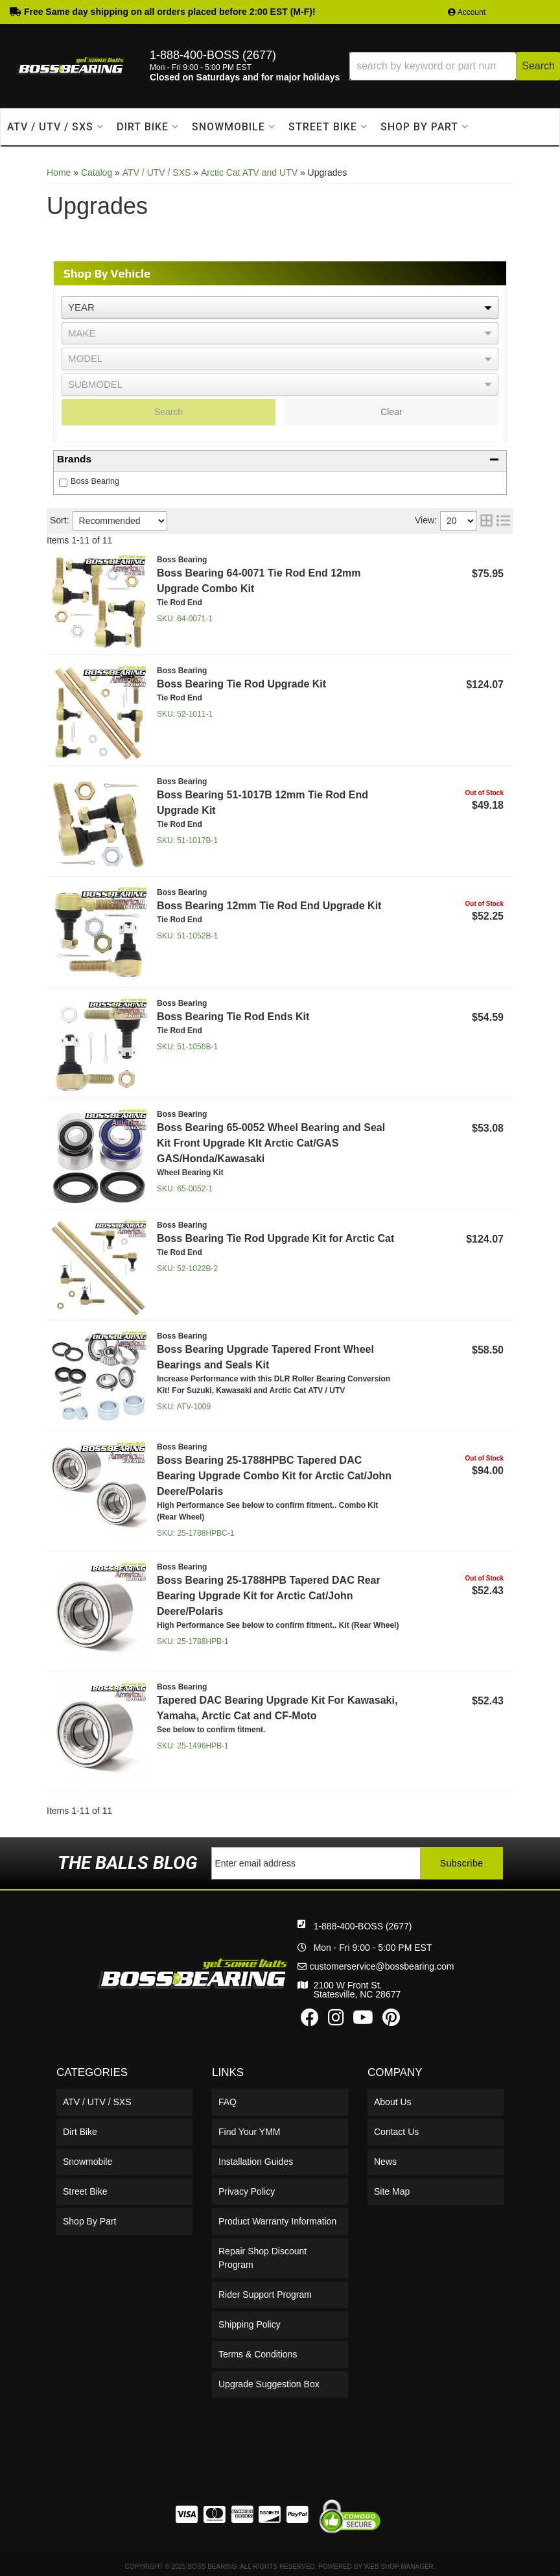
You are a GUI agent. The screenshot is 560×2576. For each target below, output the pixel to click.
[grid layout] (486, 521)
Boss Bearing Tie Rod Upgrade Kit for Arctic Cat (275, 1238)
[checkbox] (63, 483)
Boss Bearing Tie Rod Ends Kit (233, 1016)
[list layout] (503, 521)
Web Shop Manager (399, 2566)
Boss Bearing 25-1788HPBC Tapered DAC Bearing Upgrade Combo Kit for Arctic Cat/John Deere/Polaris (274, 1476)
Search (168, 412)
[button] (454, 66)
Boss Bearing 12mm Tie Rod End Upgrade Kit (269, 905)
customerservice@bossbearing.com (382, 1966)
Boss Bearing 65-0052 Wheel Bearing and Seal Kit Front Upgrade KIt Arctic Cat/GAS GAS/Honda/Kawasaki (271, 1143)
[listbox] (280, 307)
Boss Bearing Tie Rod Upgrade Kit (241, 683)
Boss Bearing (95, 481)
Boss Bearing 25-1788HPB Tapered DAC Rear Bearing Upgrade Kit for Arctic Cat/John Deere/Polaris (268, 1596)
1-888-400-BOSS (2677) (363, 1926)
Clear (391, 412)
